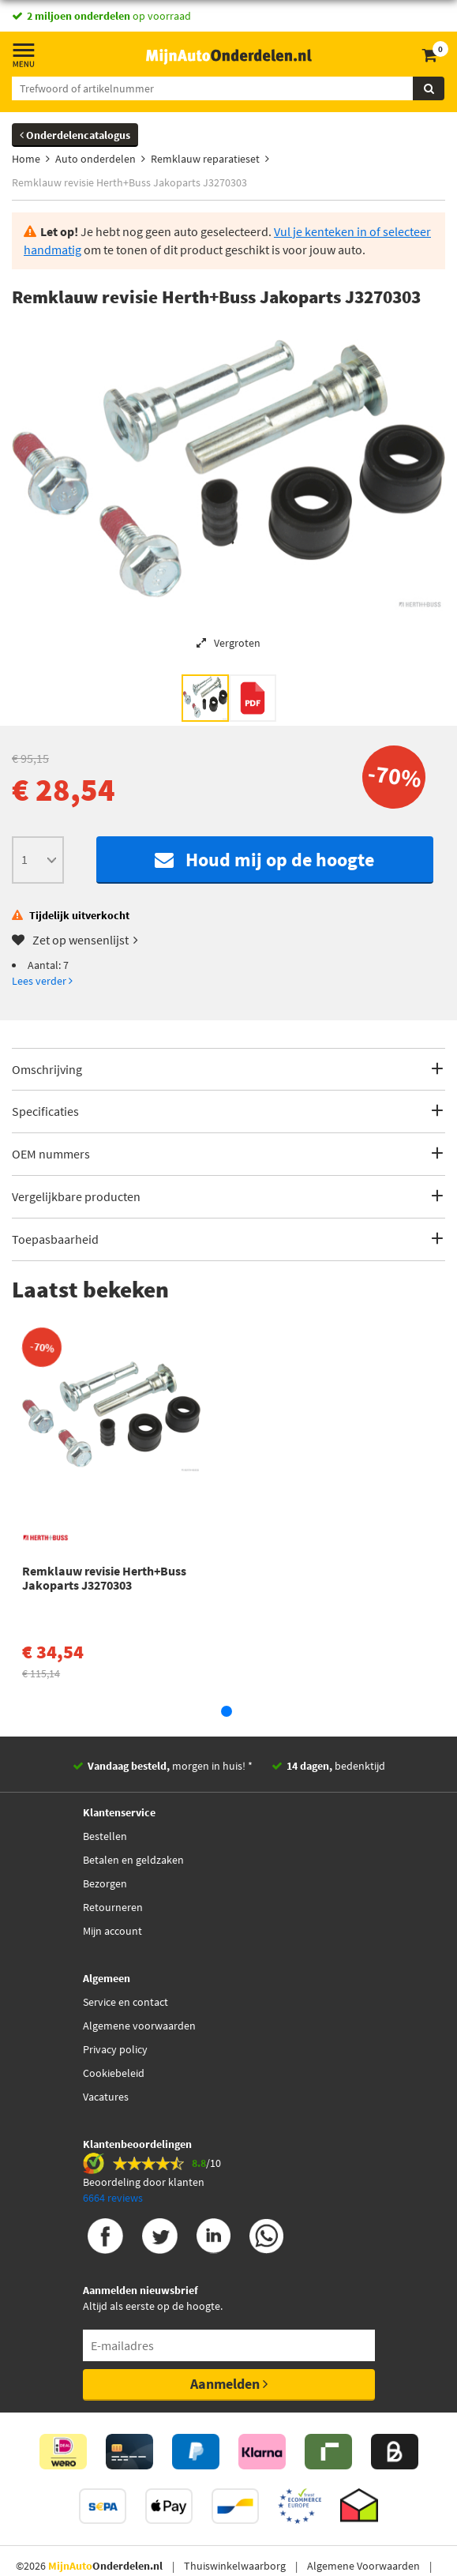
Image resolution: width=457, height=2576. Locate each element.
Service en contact (125, 2002)
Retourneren (113, 1907)
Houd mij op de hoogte (264, 859)
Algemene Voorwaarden (363, 2566)
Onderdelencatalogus (75, 135)
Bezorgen (105, 1883)
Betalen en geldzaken (133, 1860)
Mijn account (112, 1931)
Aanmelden (229, 2384)
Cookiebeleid (113, 2073)
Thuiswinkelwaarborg (235, 2566)
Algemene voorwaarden (139, 2025)
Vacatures (106, 2097)
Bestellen (105, 1836)
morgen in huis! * (170, 1766)
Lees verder (42, 981)
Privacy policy (115, 2049)
